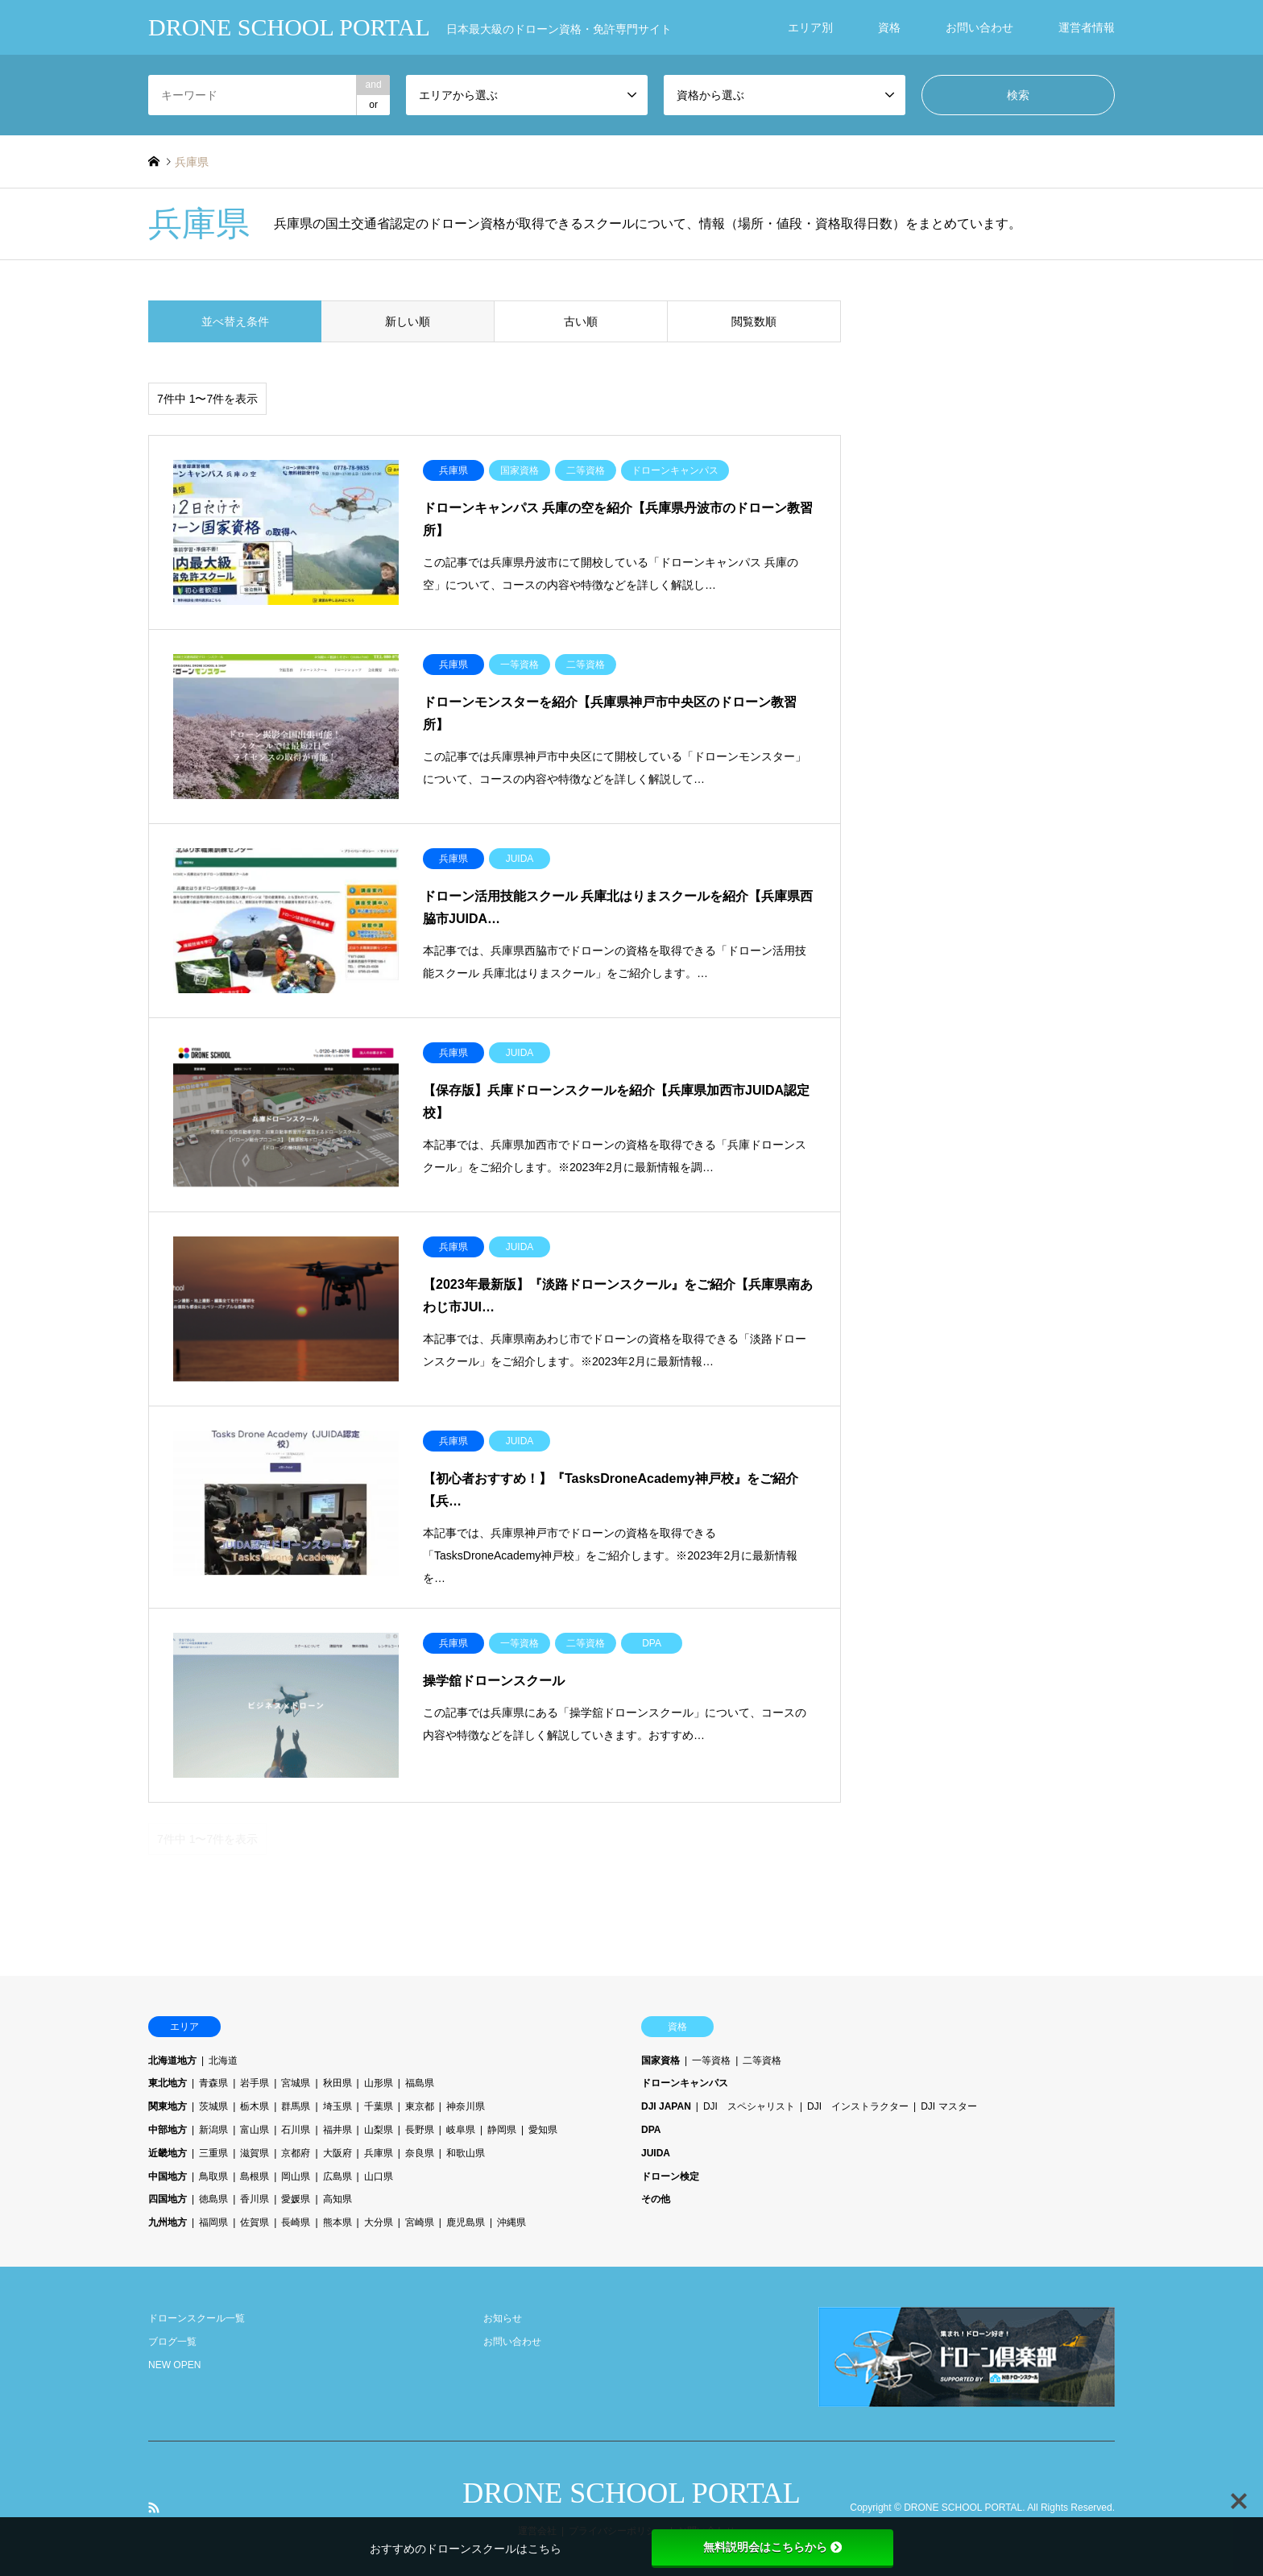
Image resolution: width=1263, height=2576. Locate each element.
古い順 (581, 321)
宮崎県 (419, 2222)
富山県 (254, 2129)
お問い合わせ (979, 27)
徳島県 (213, 2199)
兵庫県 (378, 2153)
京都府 (295, 2153)
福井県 (337, 2129)
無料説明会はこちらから (772, 2547)
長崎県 (295, 2222)
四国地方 (167, 2199)
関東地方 (167, 2106)
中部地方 (167, 2129)
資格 (889, 27)
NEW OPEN (174, 2365)
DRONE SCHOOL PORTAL (631, 2493)
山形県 (378, 2083)
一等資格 (711, 2060)
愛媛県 (295, 2199)
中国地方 (167, 2176)
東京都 (419, 2106)
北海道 (223, 2060)
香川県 (254, 2199)
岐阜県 (460, 2129)
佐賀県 (254, 2222)
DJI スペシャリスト (749, 2106)
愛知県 (542, 2129)
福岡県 (213, 2222)
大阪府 (337, 2153)
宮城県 (295, 2083)
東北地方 (167, 2083)
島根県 (254, 2176)
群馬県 (295, 2106)
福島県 (419, 2083)
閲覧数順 (753, 321)
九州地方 (167, 2222)
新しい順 (407, 321)
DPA (650, 2129)
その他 (655, 2199)
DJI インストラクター (858, 2106)
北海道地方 (172, 2060)
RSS (153, 2507)
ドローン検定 (670, 2176)
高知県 (337, 2199)
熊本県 (337, 2222)
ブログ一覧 (172, 2341)
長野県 (419, 2129)
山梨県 (378, 2129)
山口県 (378, 2176)
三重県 (213, 2153)
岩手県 (254, 2083)
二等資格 (762, 2060)
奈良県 (419, 2153)
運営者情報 (1086, 27)
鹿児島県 (465, 2222)
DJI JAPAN (666, 2106)
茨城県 (213, 2106)
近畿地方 (167, 2153)
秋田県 (337, 2083)
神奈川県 (465, 2106)
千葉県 (378, 2106)
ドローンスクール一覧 (196, 2318)
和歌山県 (465, 2153)
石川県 (295, 2129)
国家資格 (660, 2060)
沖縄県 (511, 2222)
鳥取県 (213, 2176)
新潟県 (213, 2129)
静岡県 (501, 2129)
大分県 (378, 2222)
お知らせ (502, 2318)
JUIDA (655, 2153)
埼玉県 (337, 2106)
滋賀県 (254, 2153)
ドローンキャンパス (684, 2083)
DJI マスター (948, 2106)
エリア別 (810, 27)
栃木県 (254, 2106)
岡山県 (295, 2176)
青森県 (213, 2083)
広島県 (337, 2176)
